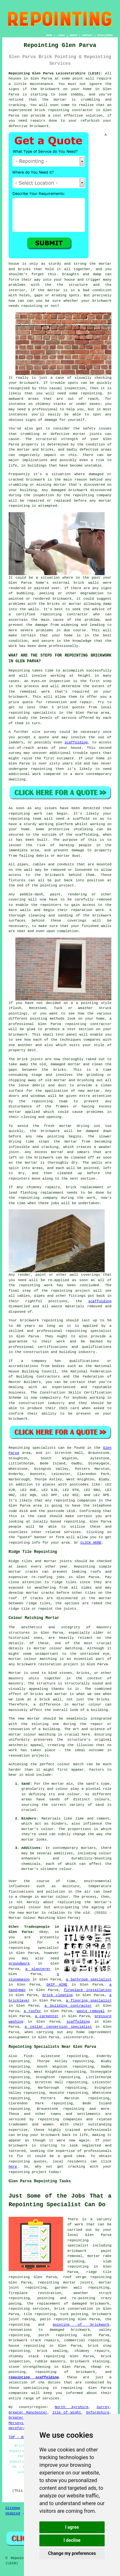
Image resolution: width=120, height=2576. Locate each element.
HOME (49, 35)
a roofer (32, 2011)
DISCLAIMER (105, 35)
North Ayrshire (71, 2407)
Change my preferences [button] (72, 2553)
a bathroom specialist (88, 1979)
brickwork (18, 2145)
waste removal (91, 2011)
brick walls (86, 583)
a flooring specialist (88, 2000)
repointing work (25, 814)
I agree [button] (72, 2527)
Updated (12, 2513)
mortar (53, 290)
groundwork (19, 1963)
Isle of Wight (66, 2412)
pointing (48, 885)
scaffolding (76, 742)
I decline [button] (71, 2540)
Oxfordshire (97, 2412)
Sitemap (12, 2508)
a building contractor (68, 2006)
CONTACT (87, 35)
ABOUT (73, 35)
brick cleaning (57, 1995)
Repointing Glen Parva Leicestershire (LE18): (56, 73)
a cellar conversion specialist (58, 2027)
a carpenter (47, 2016)
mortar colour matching (58, 1648)
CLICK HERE (90, 1543)
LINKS (61, 35)
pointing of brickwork (80, 2325)
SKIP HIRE (57, 1985)
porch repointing (57, 2335)
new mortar (89, 1091)
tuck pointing (74, 2314)
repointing (58, 110)
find (28, 2056)
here (13, 2167)
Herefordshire (22, 2428)
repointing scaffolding (34, 2377)
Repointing (19, 670)
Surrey (103, 2407)
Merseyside (19, 2423)
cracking (50, 1147)
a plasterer (38, 1969)
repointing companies (60, 2119)
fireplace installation (87, 1990)
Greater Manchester (28, 2412)
